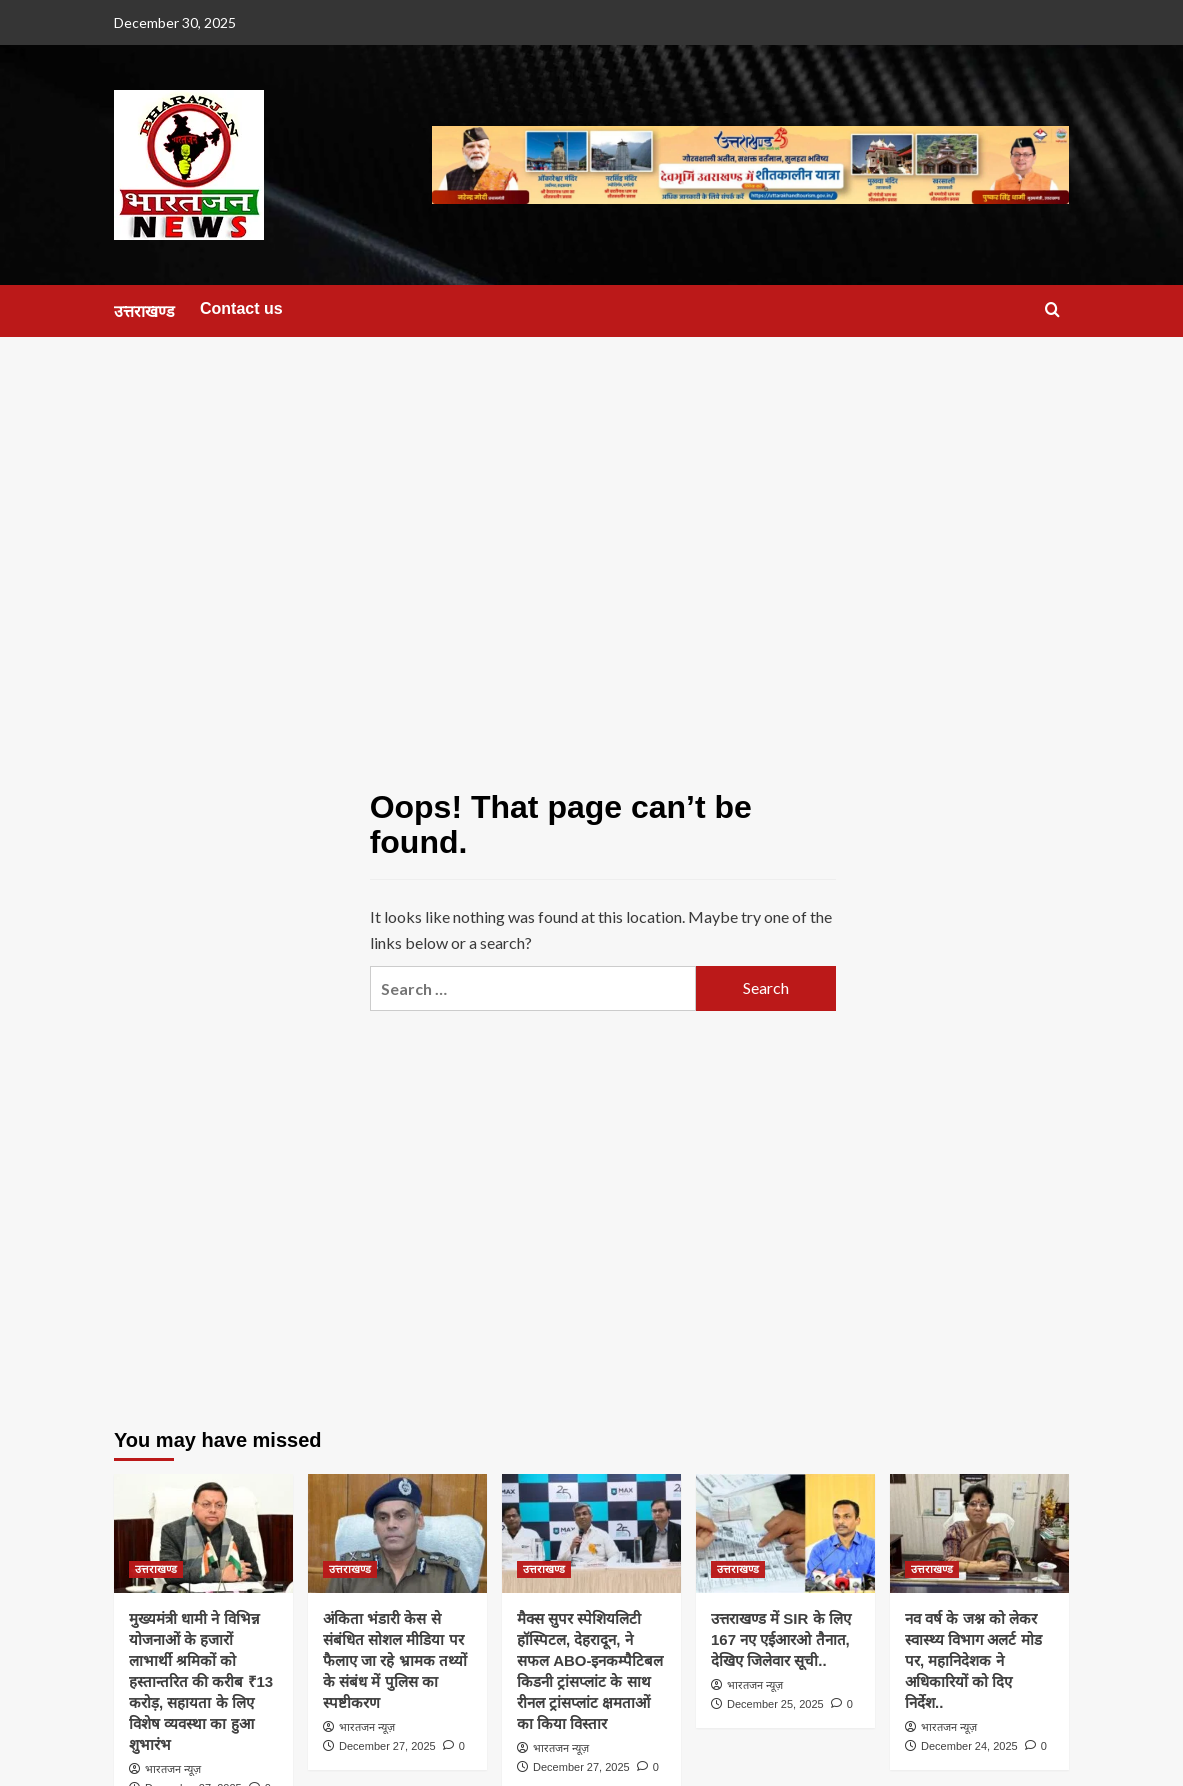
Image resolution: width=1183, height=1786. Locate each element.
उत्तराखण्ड (144, 311)
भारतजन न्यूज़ (173, 1769)
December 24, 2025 (969, 1746)
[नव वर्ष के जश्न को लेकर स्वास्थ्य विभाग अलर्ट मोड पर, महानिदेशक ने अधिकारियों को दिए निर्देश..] (979, 1533)
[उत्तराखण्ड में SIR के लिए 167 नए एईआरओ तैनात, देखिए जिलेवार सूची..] (785, 1533)
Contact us (241, 308)
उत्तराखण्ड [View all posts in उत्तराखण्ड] (156, 1569)
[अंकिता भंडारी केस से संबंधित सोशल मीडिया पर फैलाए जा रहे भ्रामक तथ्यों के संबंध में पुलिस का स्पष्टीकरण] (397, 1533)
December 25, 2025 (775, 1704)
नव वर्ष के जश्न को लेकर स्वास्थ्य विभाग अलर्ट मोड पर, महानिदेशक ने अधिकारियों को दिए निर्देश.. (973, 1660)
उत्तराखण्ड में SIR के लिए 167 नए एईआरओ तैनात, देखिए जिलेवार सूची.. (781, 1639)
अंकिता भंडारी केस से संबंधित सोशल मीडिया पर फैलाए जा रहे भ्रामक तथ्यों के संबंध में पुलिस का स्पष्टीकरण (395, 1660)
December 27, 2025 (387, 1746)
